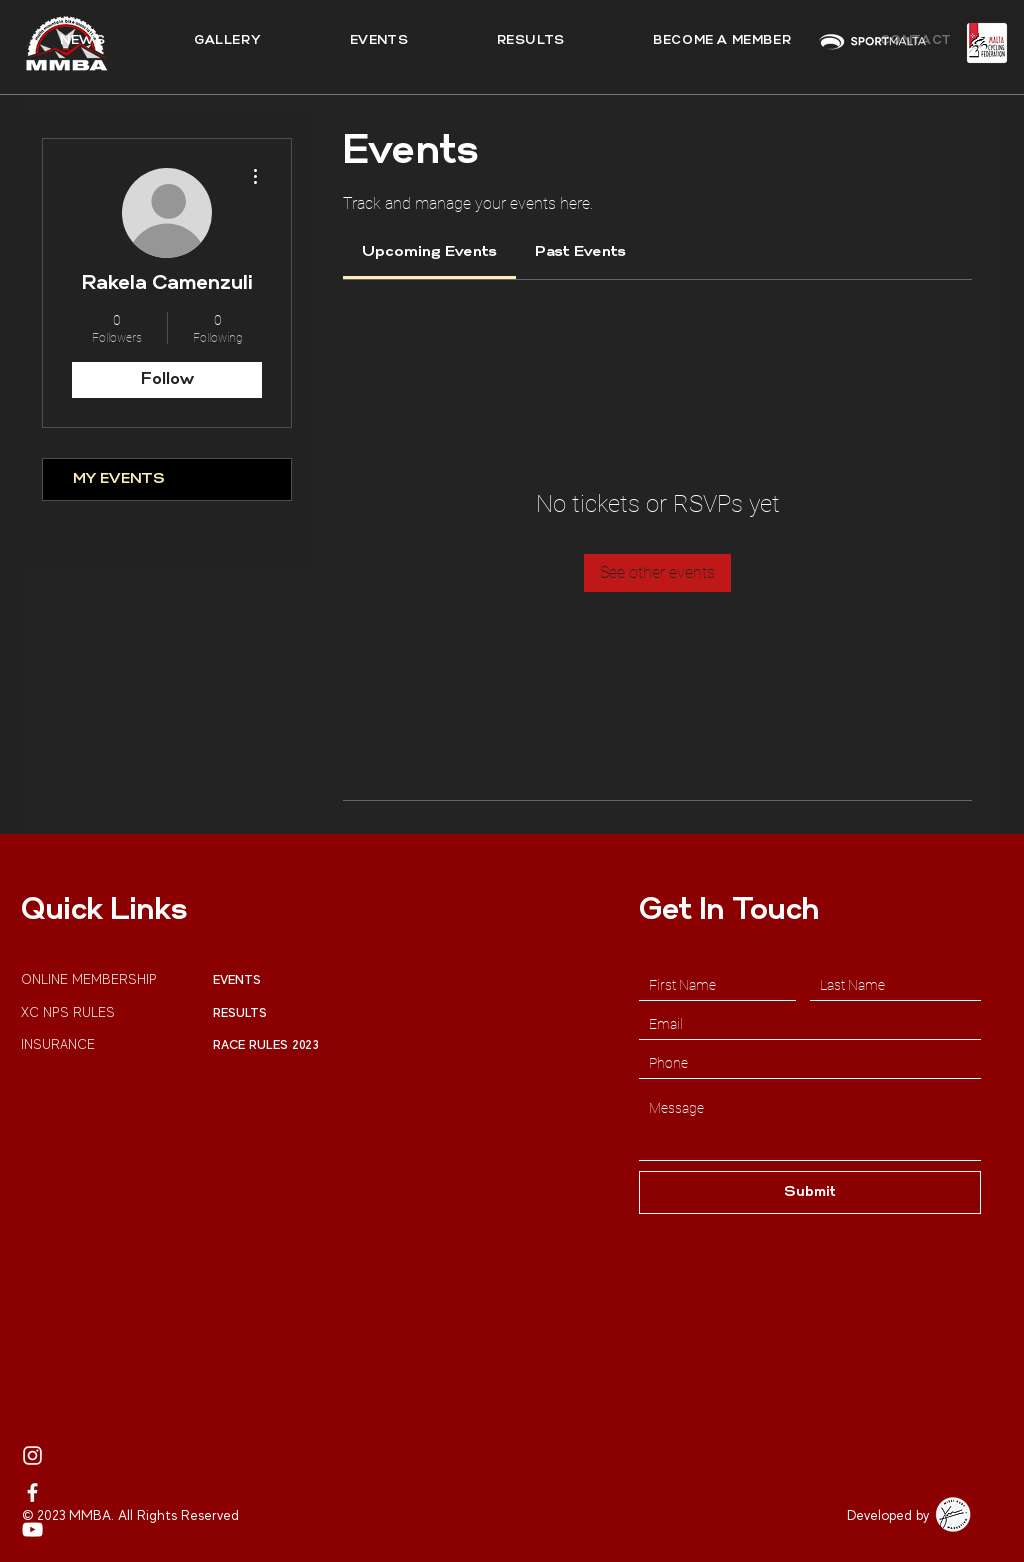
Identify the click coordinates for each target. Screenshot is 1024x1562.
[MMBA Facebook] (32, 1492)
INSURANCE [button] (60, 1044)
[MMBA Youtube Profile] (32, 1529)
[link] (429, 252)
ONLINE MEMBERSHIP (91, 979)
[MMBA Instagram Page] (32, 1455)
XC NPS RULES (68, 1012)
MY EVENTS (119, 479)
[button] (530, 41)
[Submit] (810, 1192)
